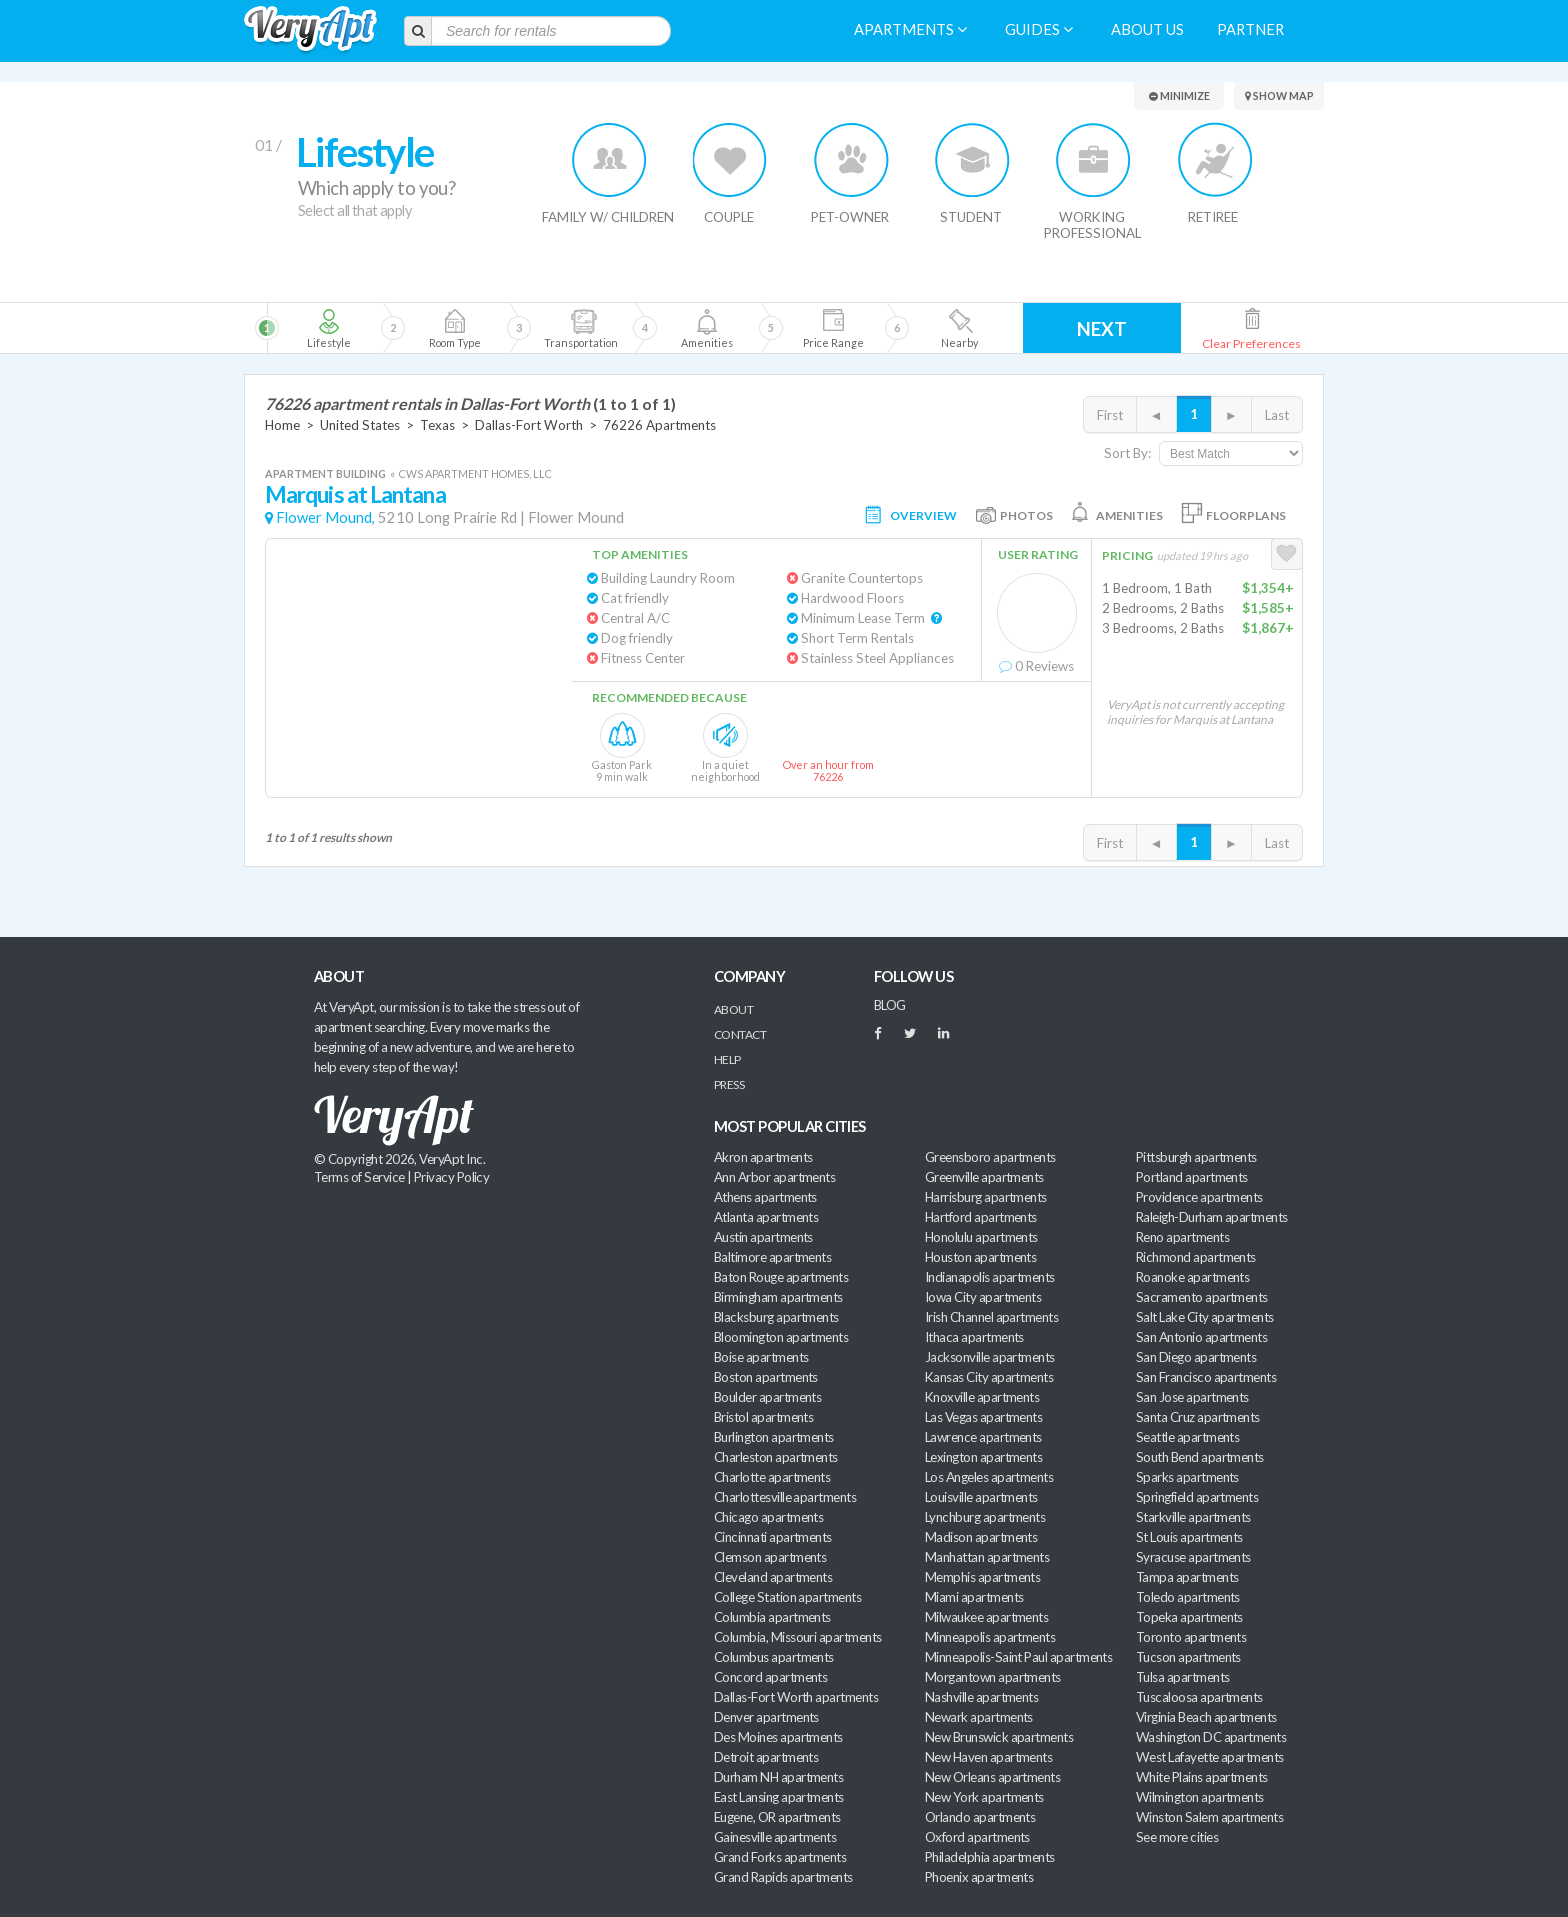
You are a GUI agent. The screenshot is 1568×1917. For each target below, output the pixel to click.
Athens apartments (765, 1197)
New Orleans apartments (992, 1777)
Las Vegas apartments (983, 1417)
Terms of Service (359, 1177)
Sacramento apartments (1202, 1297)
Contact (740, 1034)
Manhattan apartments (987, 1557)
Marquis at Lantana (355, 494)
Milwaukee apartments (986, 1617)
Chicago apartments (768, 1517)
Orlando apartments (980, 1817)
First (1110, 415)
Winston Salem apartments (1209, 1817)
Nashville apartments (981, 1697)
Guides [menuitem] (1039, 29)
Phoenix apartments (979, 1877)
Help (727, 1059)
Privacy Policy (452, 1177)
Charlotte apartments (772, 1477)
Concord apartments (770, 1677)
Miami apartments (974, 1597)
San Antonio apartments (1201, 1337)
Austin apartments (763, 1237)
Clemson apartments (770, 1557)
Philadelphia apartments (990, 1857)
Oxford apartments (977, 1837)
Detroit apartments (766, 1757)
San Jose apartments (1192, 1397)
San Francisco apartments (1206, 1377)
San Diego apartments (1196, 1357)
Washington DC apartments (1211, 1737)
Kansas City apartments (989, 1377)
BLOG (890, 1005)
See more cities (1177, 1837)
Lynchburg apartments (985, 1517)
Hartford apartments (981, 1217)
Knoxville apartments (982, 1397)
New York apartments (984, 1797)
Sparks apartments (1187, 1477)
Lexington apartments (983, 1457)
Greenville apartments (984, 1177)
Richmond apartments (1196, 1257)
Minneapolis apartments (990, 1637)
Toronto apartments (1191, 1637)
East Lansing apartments (779, 1797)
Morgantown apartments (993, 1677)
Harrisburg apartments (986, 1197)
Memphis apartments (982, 1577)
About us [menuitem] (1147, 29)
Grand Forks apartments (780, 1857)
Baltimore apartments (772, 1257)
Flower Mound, (325, 517)
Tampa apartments (1187, 1577)
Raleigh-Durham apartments (1212, 1217)
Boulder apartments (767, 1397)
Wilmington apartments (1200, 1797)
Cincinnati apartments (773, 1537)
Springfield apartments (1197, 1497)
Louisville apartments (981, 1497)
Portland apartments (1192, 1177)
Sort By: (1127, 453)
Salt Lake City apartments (1205, 1317)
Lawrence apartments (983, 1437)
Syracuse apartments (1193, 1557)
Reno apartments (1182, 1237)
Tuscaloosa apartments (1199, 1697)
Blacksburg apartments (776, 1317)
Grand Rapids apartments (783, 1877)
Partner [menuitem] (1250, 29)
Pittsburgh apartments (1196, 1157)
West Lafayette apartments (1210, 1757)
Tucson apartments (1188, 1657)
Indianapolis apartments (990, 1277)
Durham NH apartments (778, 1777)
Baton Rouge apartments (781, 1277)
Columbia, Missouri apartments (798, 1637)
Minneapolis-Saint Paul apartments (1018, 1657)
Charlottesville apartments (785, 1497)
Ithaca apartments (974, 1337)
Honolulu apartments (981, 1237)
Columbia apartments (772, 1617)
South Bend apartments (1200, 1457)
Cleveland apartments (773, 1577)
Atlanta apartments (766, 1217)
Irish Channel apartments (991, 1317)
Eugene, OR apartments (777, 1817)
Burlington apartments (774, 1437)
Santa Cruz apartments (1198, 1417)
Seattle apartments (1187, 1437)
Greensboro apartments (990, 1157)
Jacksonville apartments (990, 1357)
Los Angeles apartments (989, 1477)
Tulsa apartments (1182, 1677)
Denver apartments (766, 1717)
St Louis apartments (1189, 1537)
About (733, 1009)
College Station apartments (787, 1597)
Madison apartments (981, 1537)
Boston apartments (766, 1377)
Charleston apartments (776, 1457)
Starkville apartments (1193, 1517)
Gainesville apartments (775, 1837)
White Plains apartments (1202, 1777)
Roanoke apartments (1192, 1277)
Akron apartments (763, 1157)
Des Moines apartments (778, 1737)
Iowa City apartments (983, 1297)
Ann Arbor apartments (774, 1177)
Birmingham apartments (778, 1297)
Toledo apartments (1188, 1597)
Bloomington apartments (781, 1337)
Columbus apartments (774, 1657)
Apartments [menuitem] (910, 29)
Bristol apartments (763, 1417)
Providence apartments (1199, 1197)
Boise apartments (761, 1357)
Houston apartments (980, 1257)
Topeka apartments (1189, 1617)
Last (1277, 415)
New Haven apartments (988, 1757)
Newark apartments (979, 1717)
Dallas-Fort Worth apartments (796, 1697)
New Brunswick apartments (999, 1737)
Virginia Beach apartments (1206, 1717)
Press (729, 1084)
